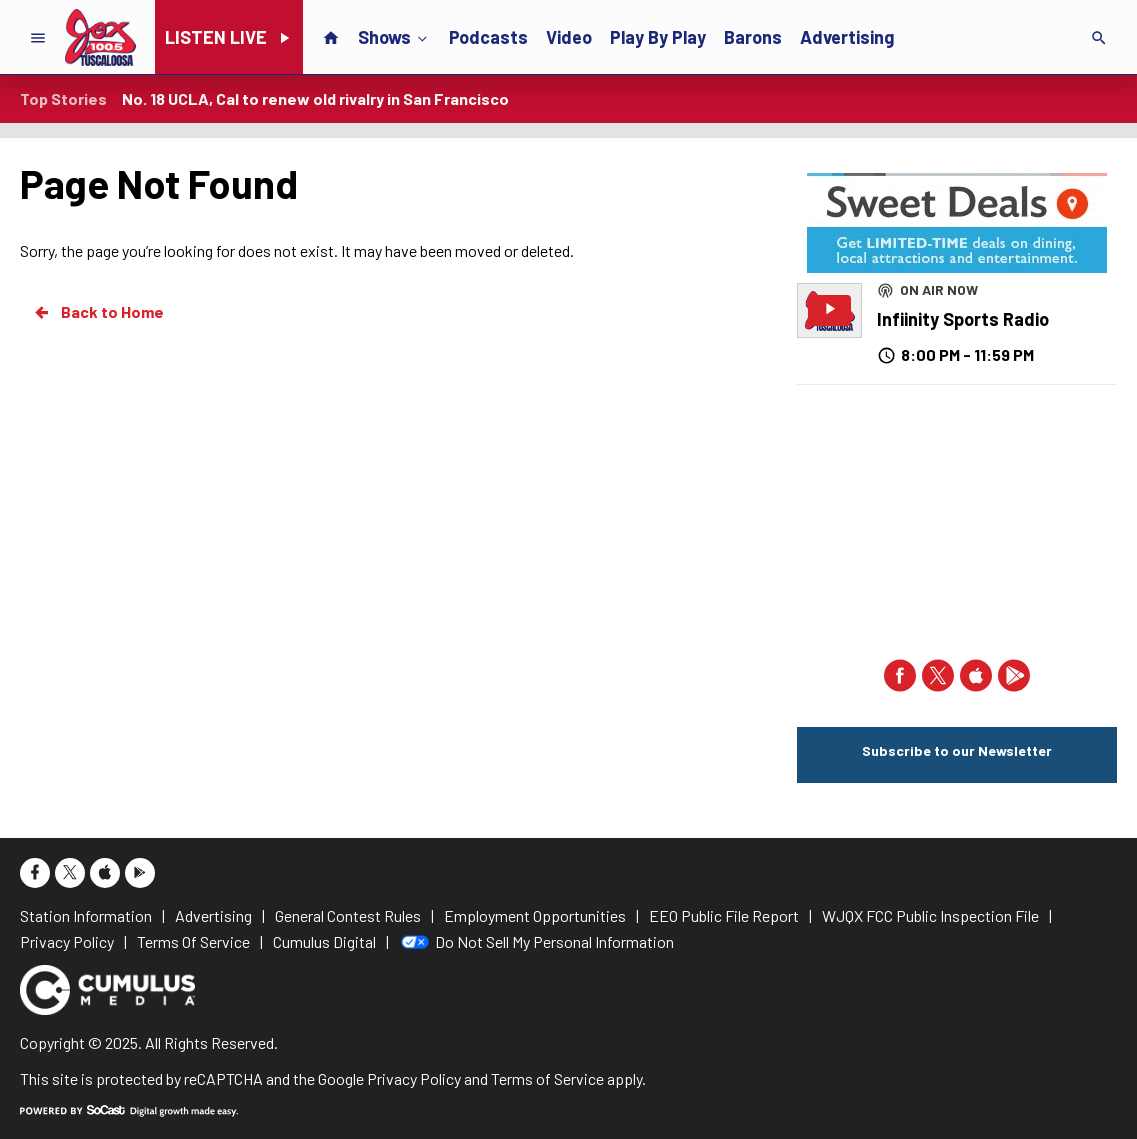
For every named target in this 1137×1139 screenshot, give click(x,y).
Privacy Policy (414, 1078)
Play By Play (658, 37)
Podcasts (488, 37)
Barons (753, 37)
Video (569, 37)
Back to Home (98, 312)
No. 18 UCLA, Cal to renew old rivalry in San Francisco (315, 98)
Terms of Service (547, 1078)
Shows (394, 36)
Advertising (847, 37)
